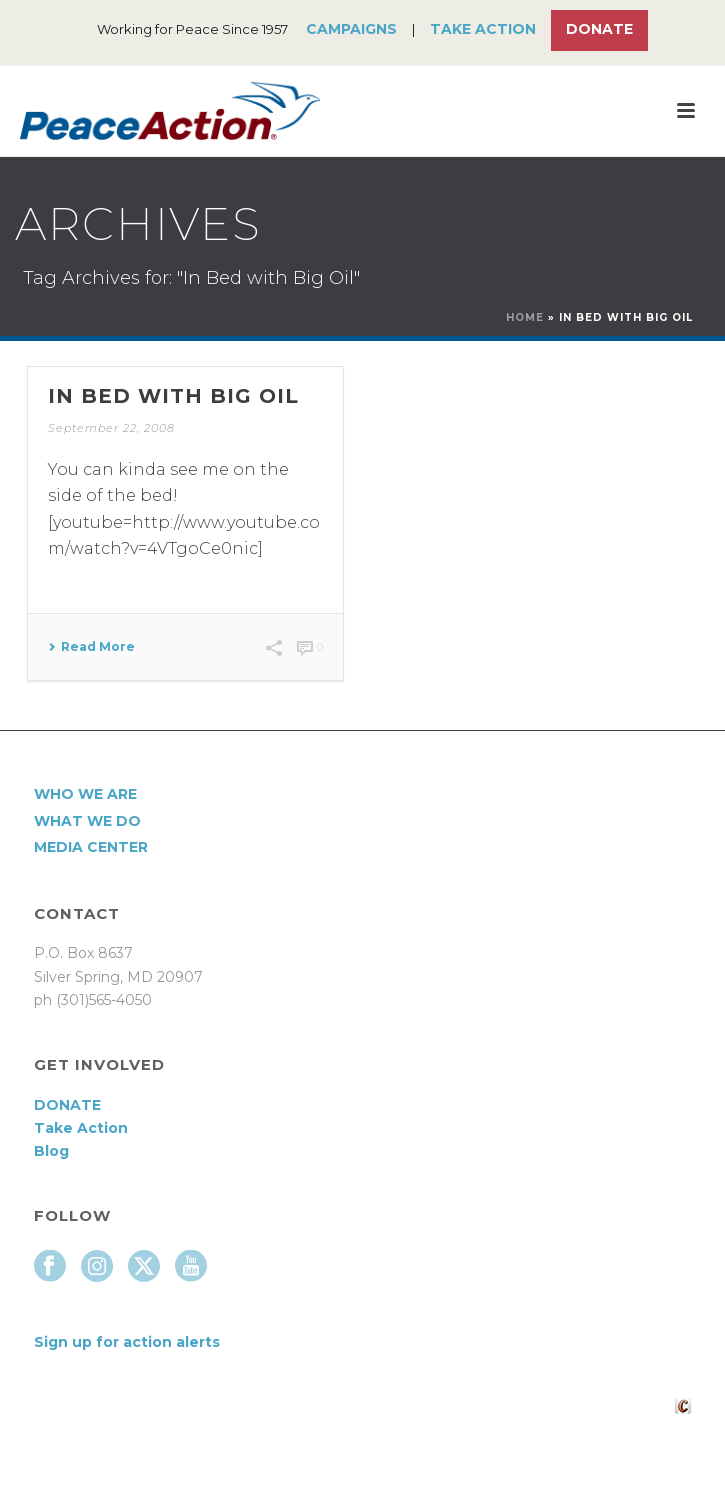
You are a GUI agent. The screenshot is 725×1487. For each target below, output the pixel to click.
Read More (91, 647)
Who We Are (85, 794)
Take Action (483, 29)
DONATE (67, 1105)
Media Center (91, 847)
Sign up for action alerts (127, 1342)
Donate (599, 29)
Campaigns (351, 29)
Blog (51, 1151)
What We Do (87, 821)
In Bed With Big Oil (173, 396)
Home (525, 317)
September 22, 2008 (111, 428)
